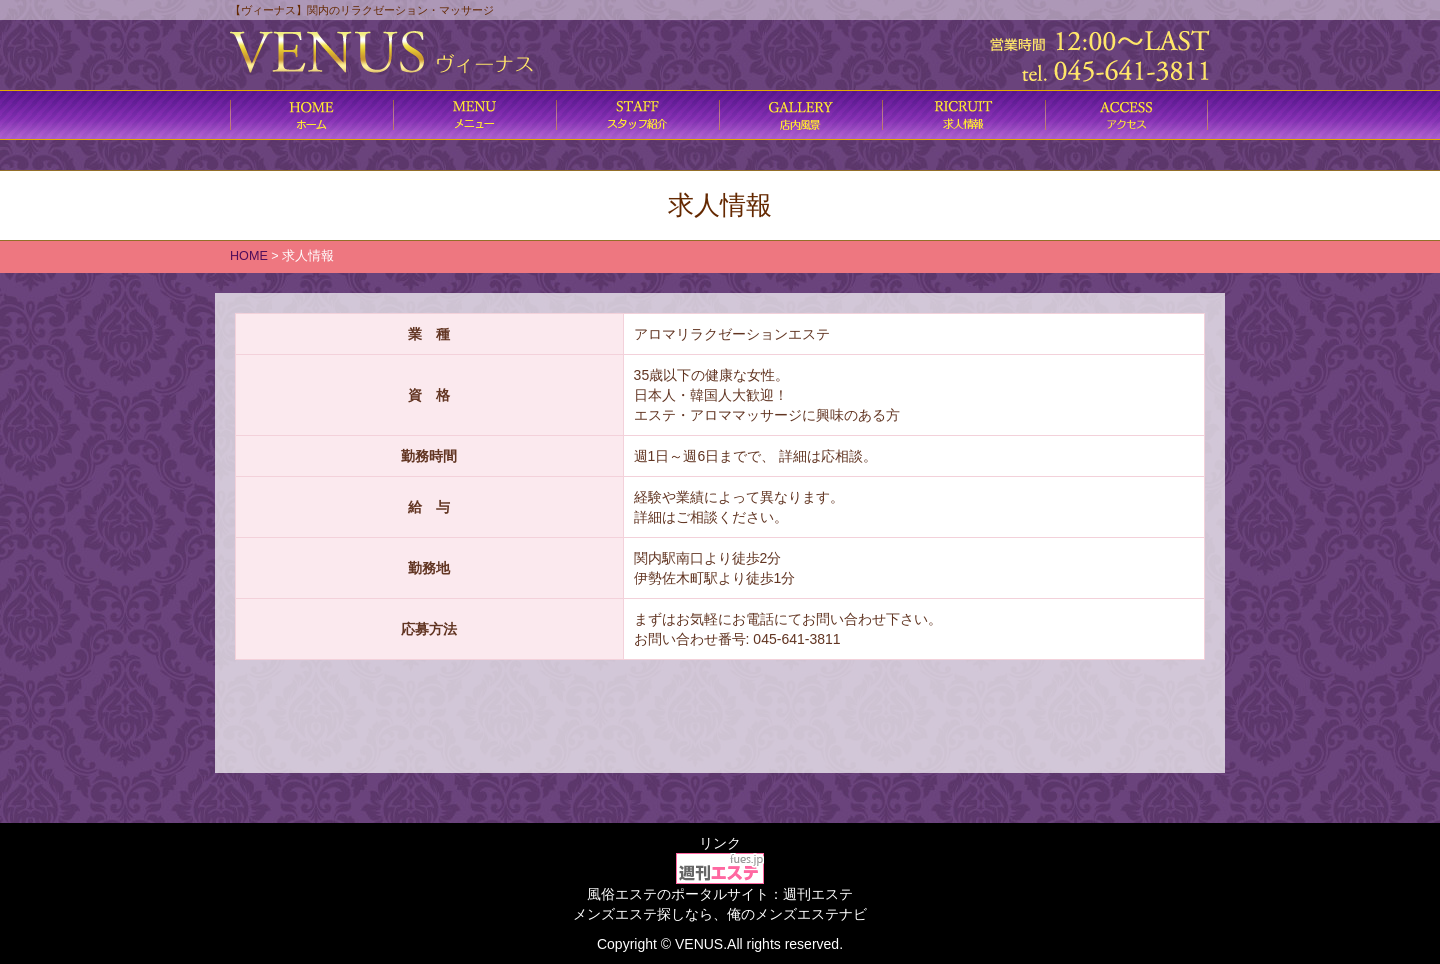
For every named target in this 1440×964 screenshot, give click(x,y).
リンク (720, 843)
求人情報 (963, 115)
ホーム (311, 115)
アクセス (1126, 115)
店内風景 (800, 115)
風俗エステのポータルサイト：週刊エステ (720, 894)
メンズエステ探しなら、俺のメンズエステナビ (720, 914)
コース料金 (474, 115)
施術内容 (637, 115)
